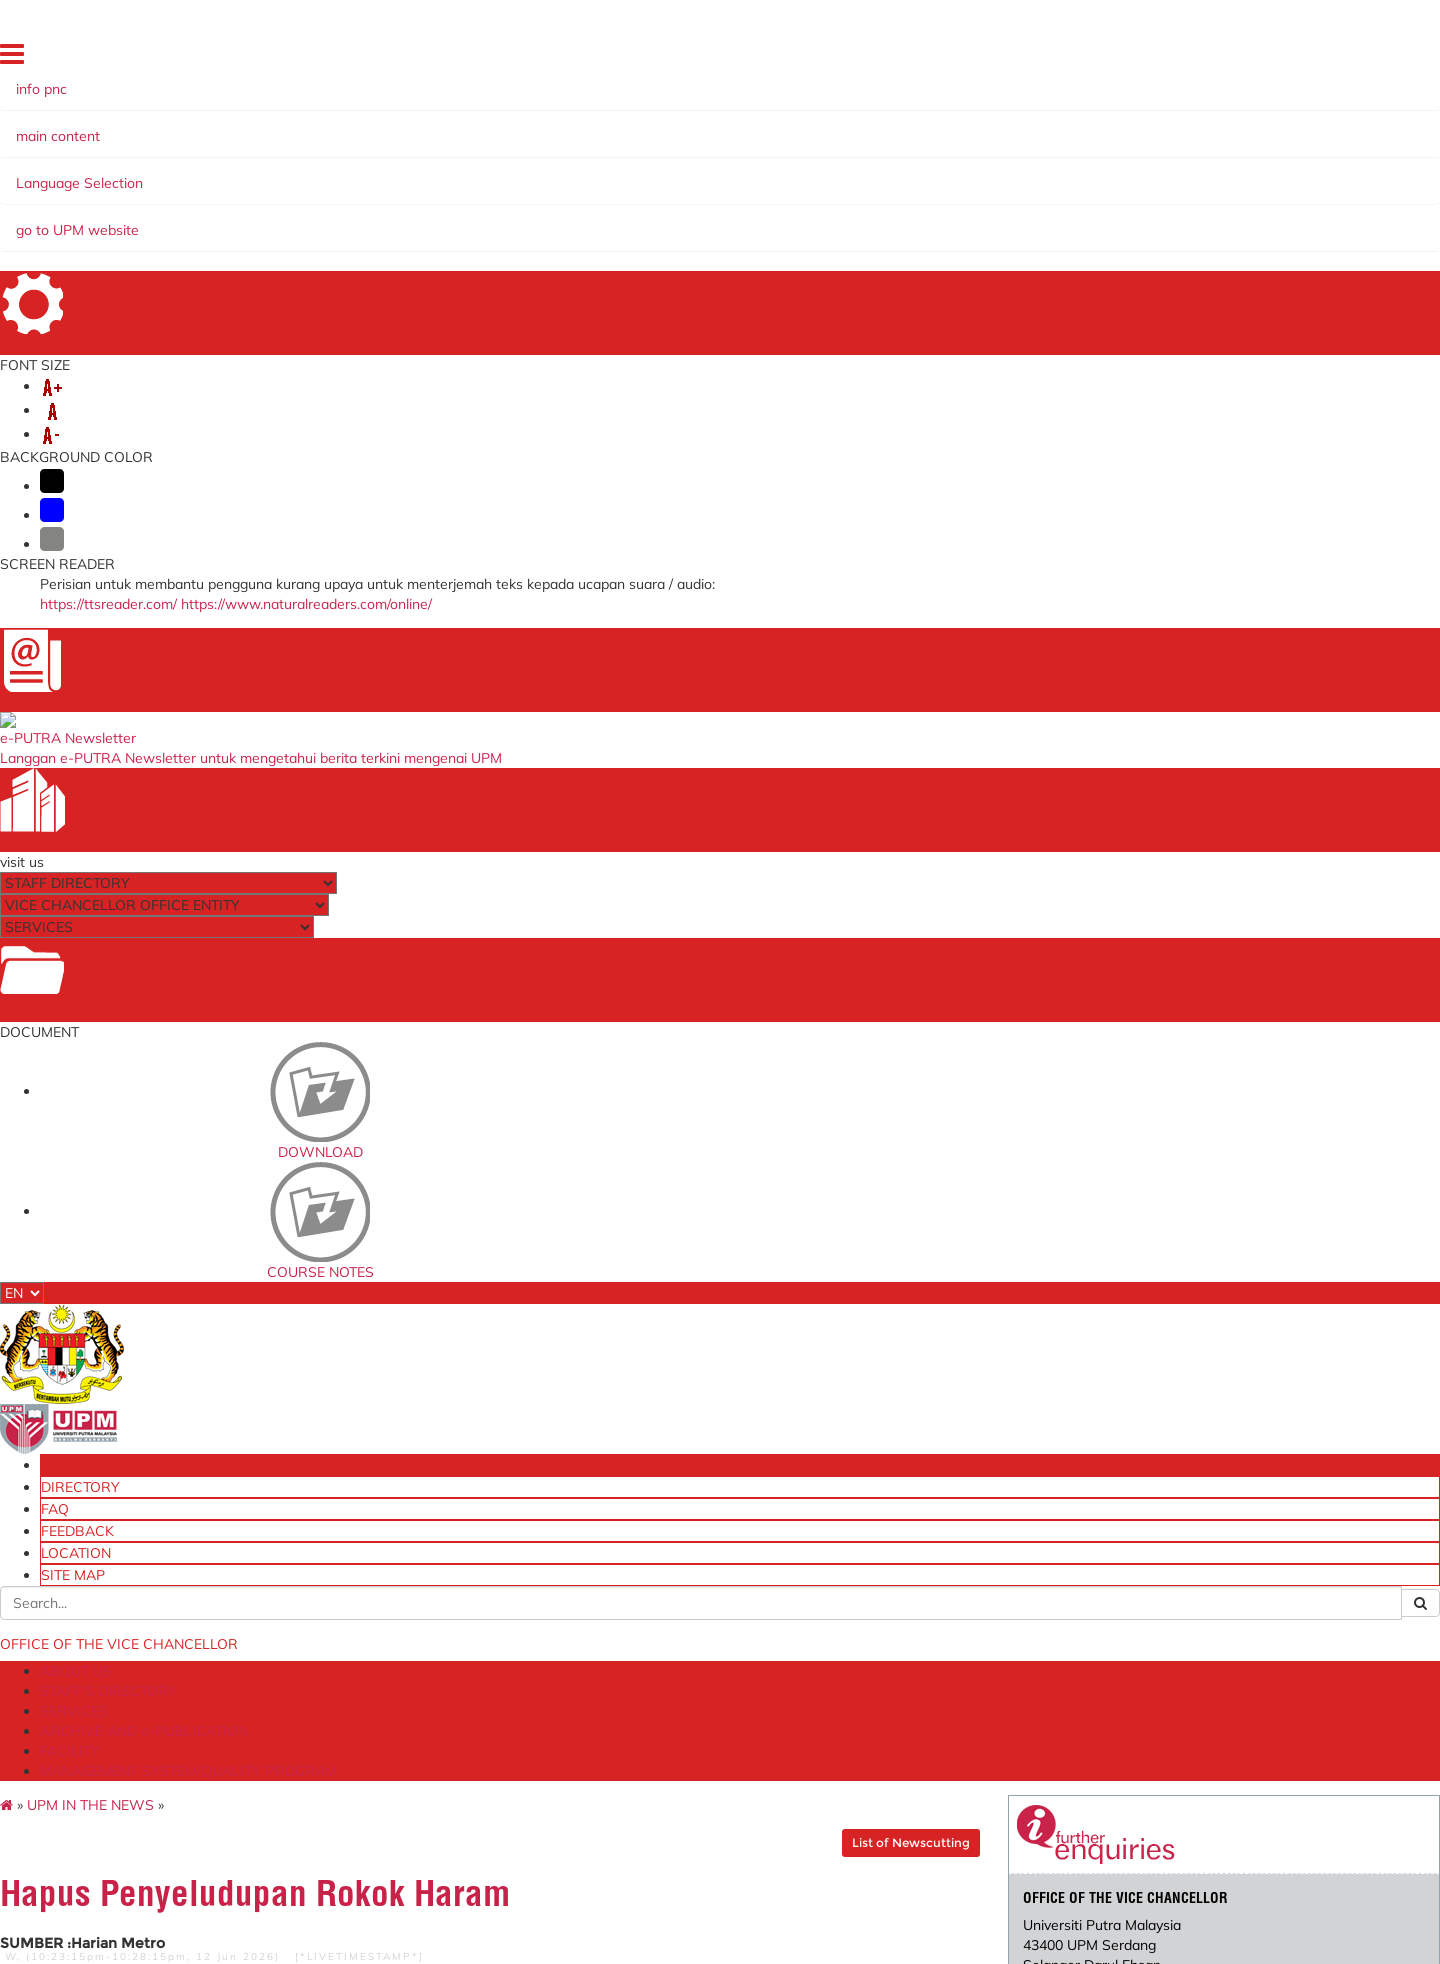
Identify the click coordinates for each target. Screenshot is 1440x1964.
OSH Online (888, 1567)
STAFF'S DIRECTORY (289, 173)
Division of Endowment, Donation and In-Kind (952, 1682)
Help (448, 1942)
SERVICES (413, 173)
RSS (327, 1942)
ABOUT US (163, 173)
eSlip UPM (883, 1654)
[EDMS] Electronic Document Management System (451, 1735)
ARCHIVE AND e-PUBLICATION (575, 173)
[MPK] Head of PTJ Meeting (445, 1673)
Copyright (269, 1942)
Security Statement (535, 1942)
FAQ (1090, 59)
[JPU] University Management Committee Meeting (454, 1595)
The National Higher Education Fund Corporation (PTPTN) (720, 1573)
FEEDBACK (1148, 59)
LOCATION (1222, 59)
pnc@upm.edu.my (1070, 451)
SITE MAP (1295, 59)
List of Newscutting (866, 254)
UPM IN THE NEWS (202, 217)
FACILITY (733, 173)
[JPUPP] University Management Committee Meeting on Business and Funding (475, 1637)
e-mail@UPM (405, 1567)
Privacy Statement (167, 1942)
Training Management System (943, 1632)
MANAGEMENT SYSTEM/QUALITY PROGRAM (942, 173)
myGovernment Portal (676, 1602)
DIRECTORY (1028, 59)
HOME (962, 59)
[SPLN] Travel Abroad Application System (467, 1700)
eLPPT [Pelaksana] (909, 1611)
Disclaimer (387, 1942)
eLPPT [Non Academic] (921, 1589)
